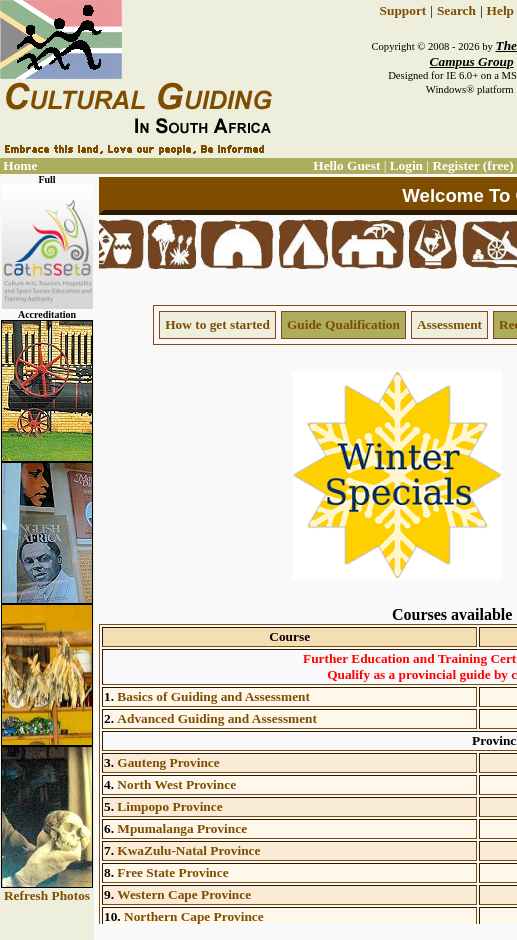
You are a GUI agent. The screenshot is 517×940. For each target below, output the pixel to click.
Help (500, 10)
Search (456, 10)
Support (403, 10)
